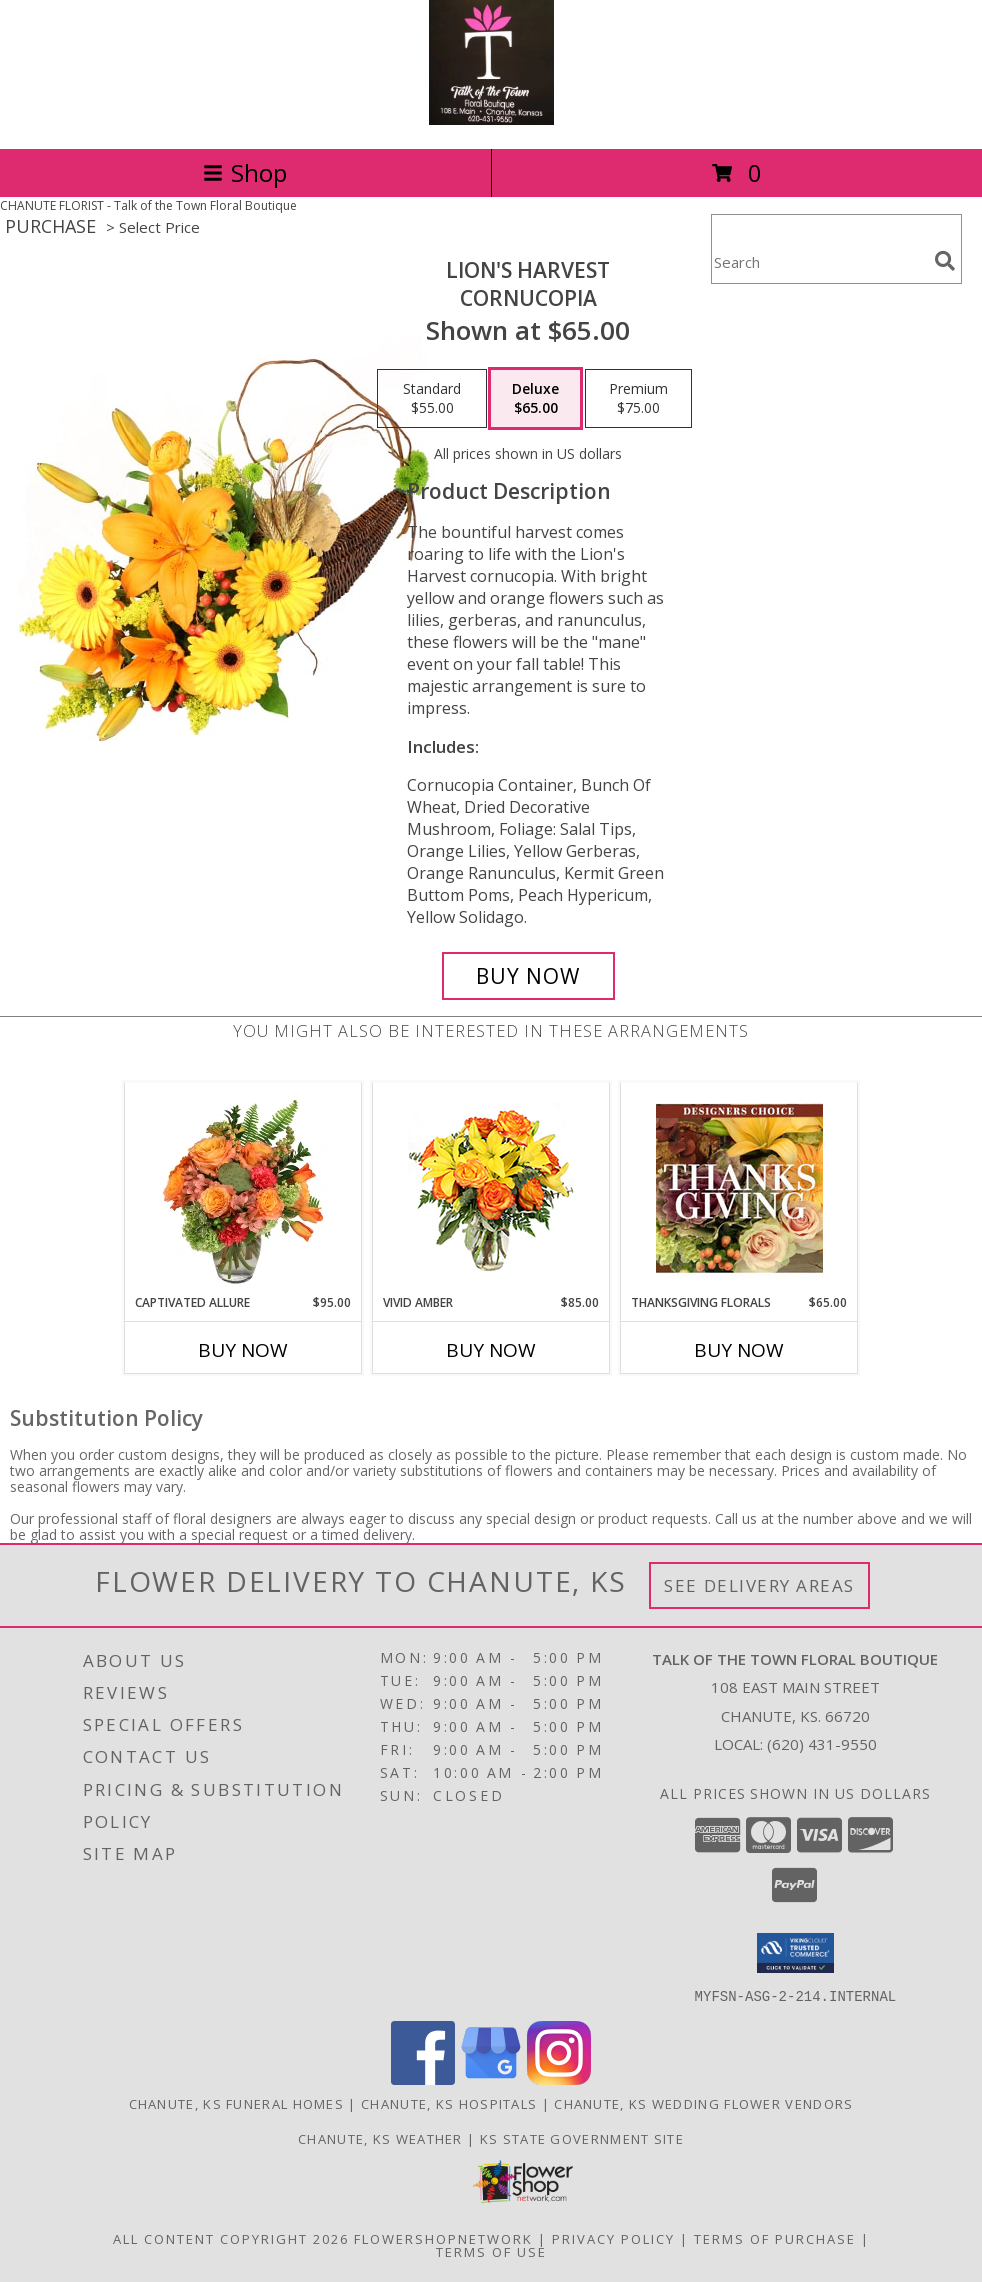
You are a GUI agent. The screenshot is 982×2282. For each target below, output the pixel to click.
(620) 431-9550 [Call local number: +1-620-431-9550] (822, 1744)
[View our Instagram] (559, 2078)
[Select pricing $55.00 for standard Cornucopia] (432, 399)
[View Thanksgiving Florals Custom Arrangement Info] (739, 1188)
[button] (795, 1953)
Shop (245, 172)
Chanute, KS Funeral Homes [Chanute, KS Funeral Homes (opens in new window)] (237, 2103)
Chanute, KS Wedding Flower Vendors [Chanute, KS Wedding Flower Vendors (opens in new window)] (703, 2103)
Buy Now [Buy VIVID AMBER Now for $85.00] (491, 1350)
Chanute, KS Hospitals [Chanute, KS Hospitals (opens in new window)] (449, 2103)
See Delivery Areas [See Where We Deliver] (759, 1585)
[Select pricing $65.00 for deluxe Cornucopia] (535, 399)
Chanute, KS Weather (380, 2138)
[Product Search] (819, 261)
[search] (945, 261)
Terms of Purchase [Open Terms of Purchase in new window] (775, 2238)
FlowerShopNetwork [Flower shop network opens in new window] (443, 2238)
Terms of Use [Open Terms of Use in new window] (491, 2251)
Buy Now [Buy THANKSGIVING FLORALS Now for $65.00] (739, 1350)
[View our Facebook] (423, 2078)
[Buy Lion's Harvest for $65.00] (528, 976)
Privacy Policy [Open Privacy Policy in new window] (613, 2238)
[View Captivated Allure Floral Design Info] (243, 1188)
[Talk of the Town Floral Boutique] (491, 119)
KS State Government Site (582, 2138)
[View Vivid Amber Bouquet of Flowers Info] (491, 1188)
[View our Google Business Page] (491, 2078)
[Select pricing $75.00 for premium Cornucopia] (638, 399)
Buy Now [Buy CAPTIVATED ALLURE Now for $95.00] (243, 1350)
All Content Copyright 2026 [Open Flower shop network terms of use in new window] (231, 2238)
